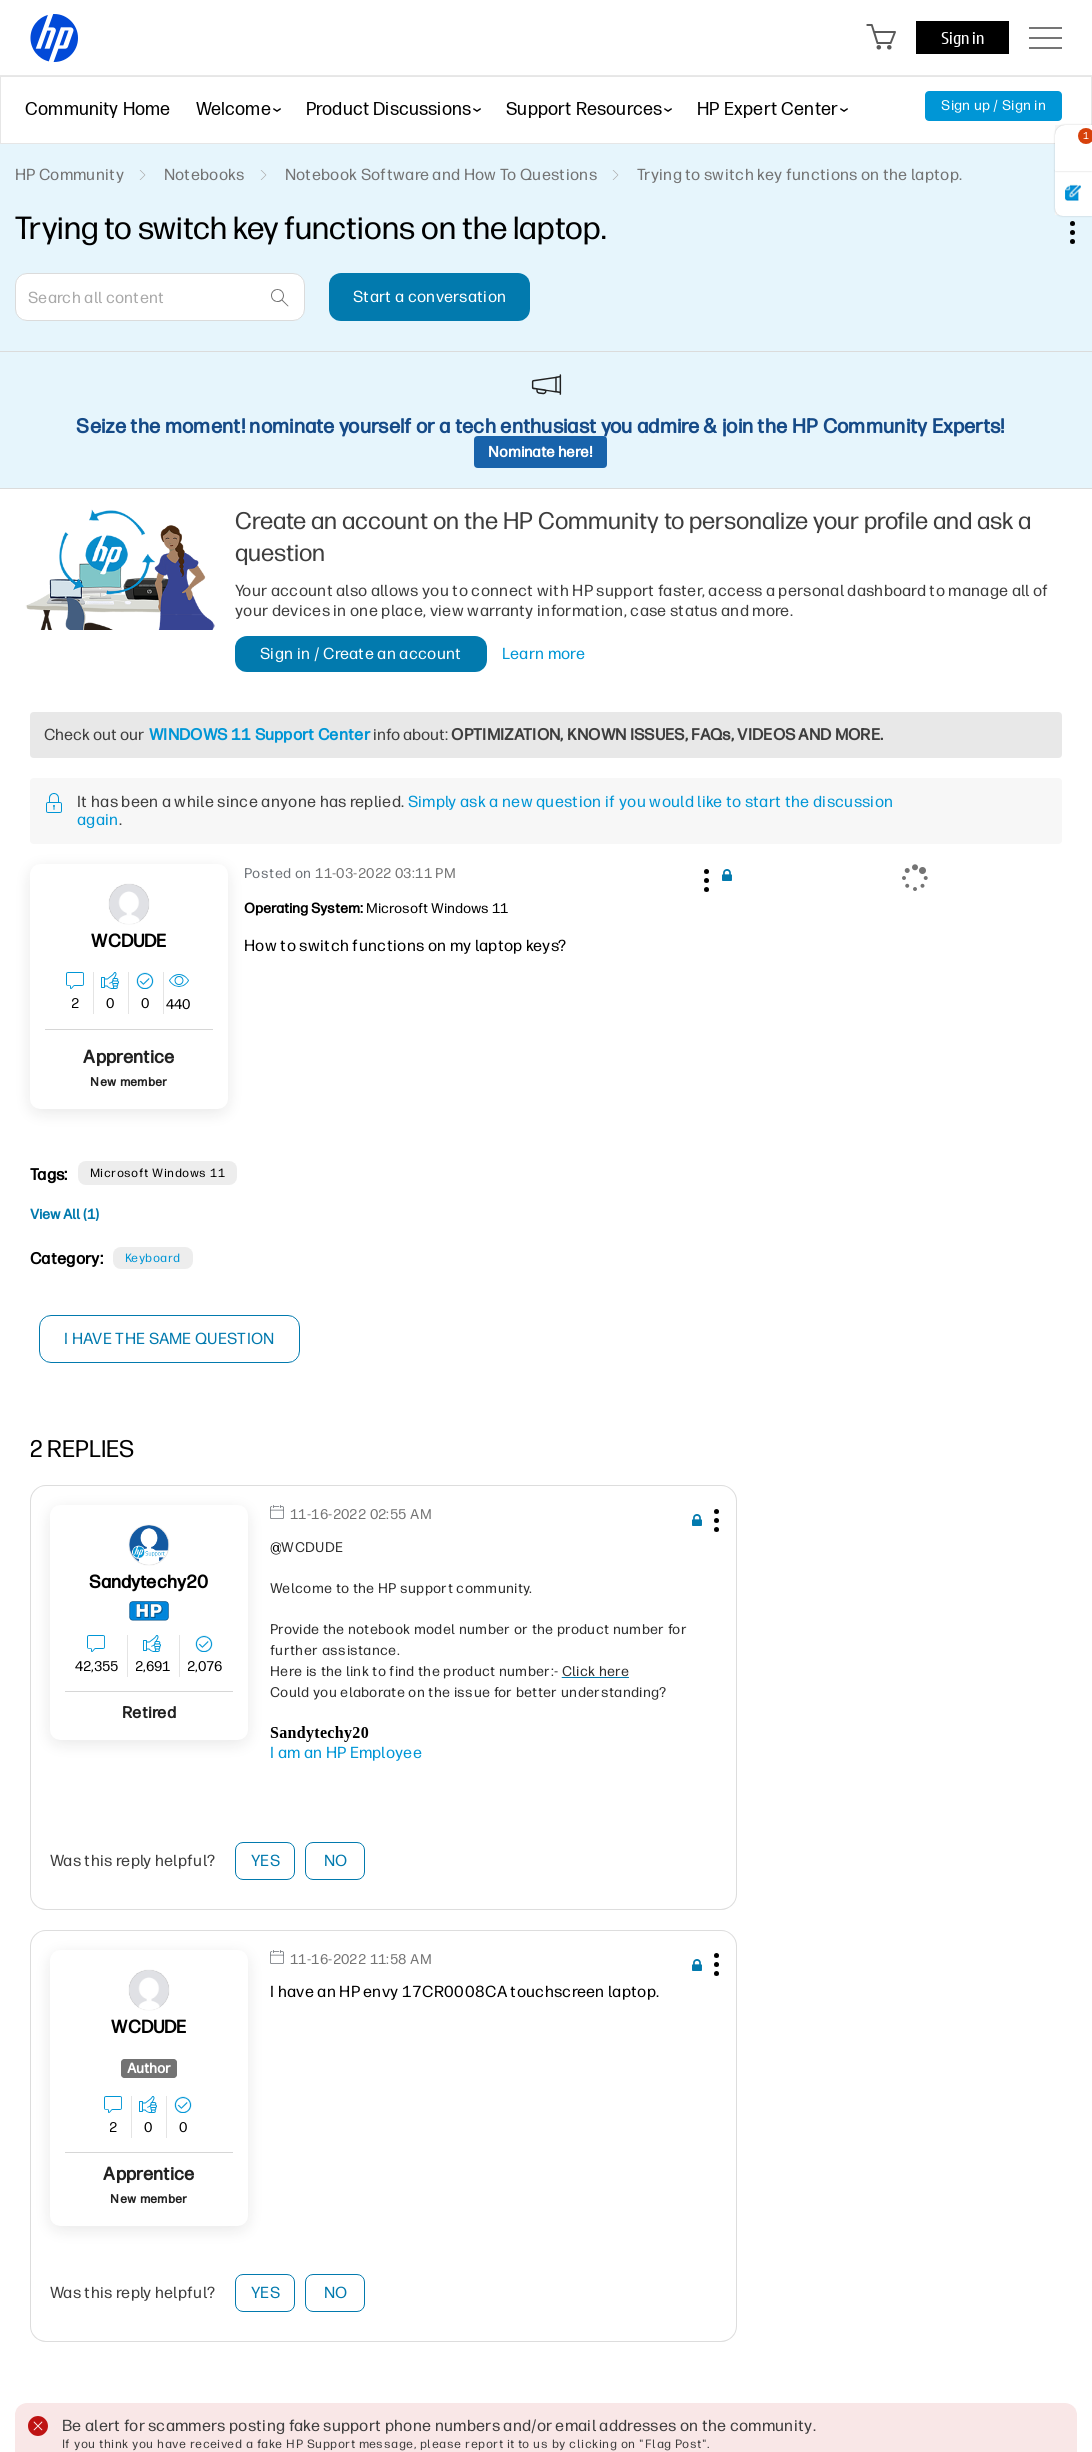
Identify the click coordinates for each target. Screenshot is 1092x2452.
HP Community (69, 174)
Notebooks (204, 174)
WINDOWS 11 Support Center (259, 734)
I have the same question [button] (169, 1338)
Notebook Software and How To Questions (441, 174)
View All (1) (64, 1214)
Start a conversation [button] (429, 296)
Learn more (543, 654)
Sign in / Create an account (361, 653)
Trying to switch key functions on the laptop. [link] (799, 174)
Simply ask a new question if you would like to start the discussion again (485, 810)
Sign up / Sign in (993, 105)
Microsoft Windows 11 (158, 1173)
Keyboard (153, 1258)
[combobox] (160, 297)
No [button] (336, 1860)
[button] (704, 877)
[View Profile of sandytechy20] (148, 1582)
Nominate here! (540, 452)
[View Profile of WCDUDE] (128, 941)
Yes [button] (265, 1860)
